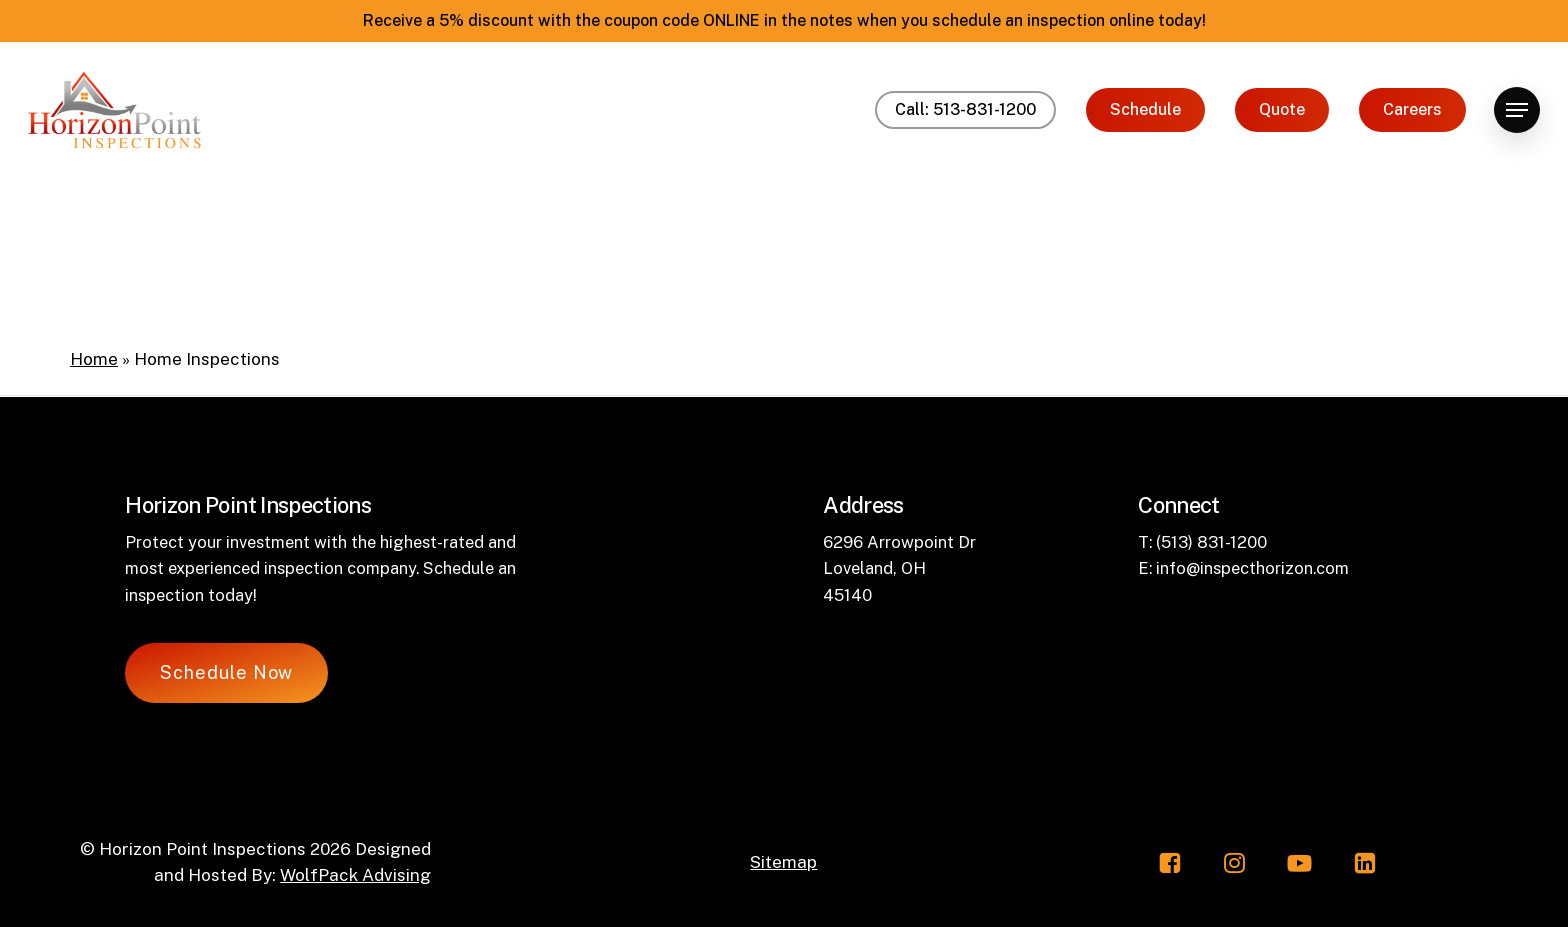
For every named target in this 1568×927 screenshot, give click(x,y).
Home (94, 359)
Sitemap (783, 862)
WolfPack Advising (355, 875)
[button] (1517, 110)
